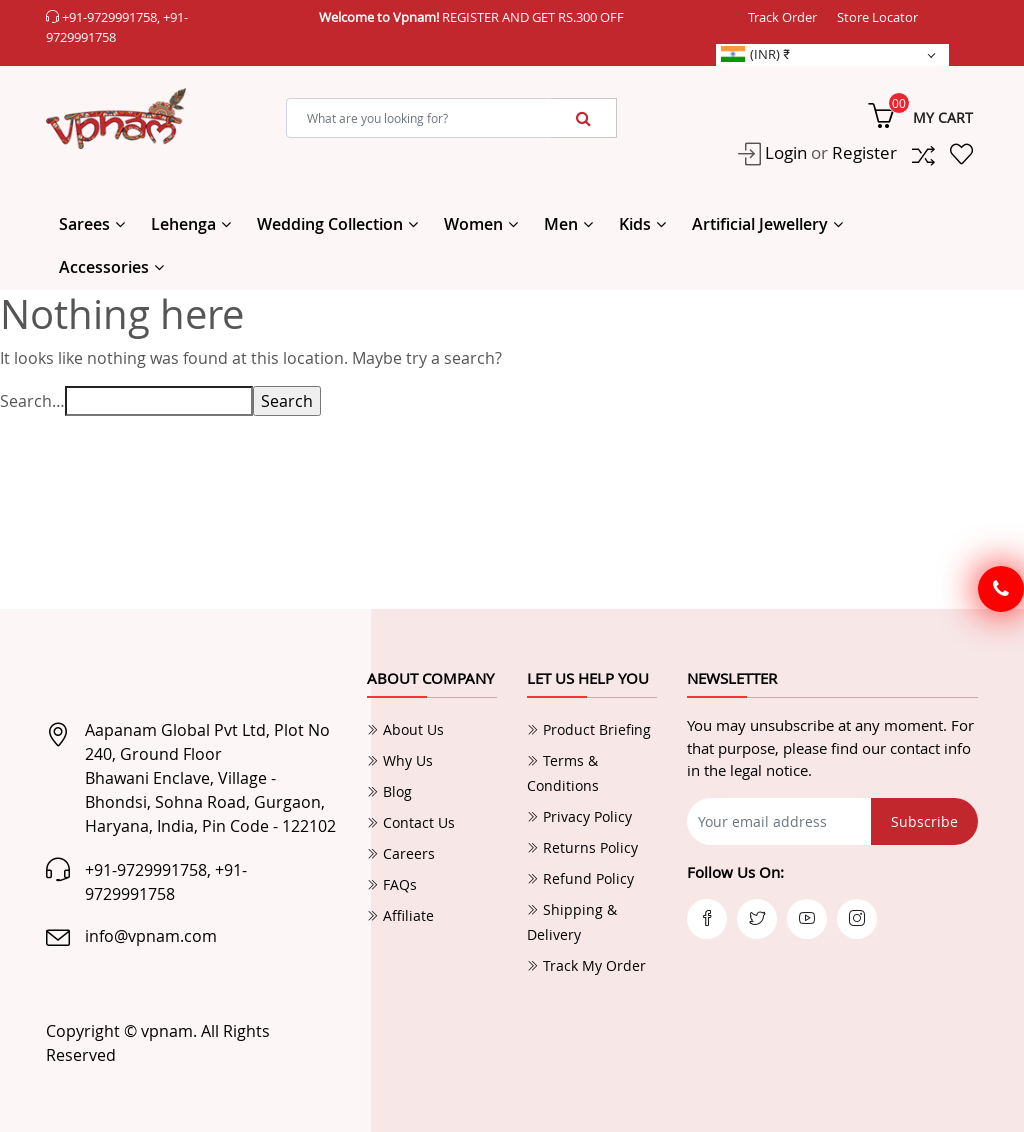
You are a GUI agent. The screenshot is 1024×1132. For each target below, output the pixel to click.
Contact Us (411, 822)
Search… (32, 401)
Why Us (400, 760)
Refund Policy (580, 878)
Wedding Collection (330, 224)
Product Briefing (589, 729)
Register (864, 152)
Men (561, 224)
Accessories (104, 267)
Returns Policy (582, 847)
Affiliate (400, 915)
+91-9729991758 (109, 17)
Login (784, 152)
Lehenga (183, 224)
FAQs (392, 884)
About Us (405, 729)
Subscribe (924, 821)
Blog (389, 791)
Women (473, 224)
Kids (635, 224)
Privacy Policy (579, 816)
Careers (401, 853)
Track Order (782, 17)
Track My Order (586, 965)
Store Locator (877, 17)
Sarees (84, 224)
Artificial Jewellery (760, 224)
